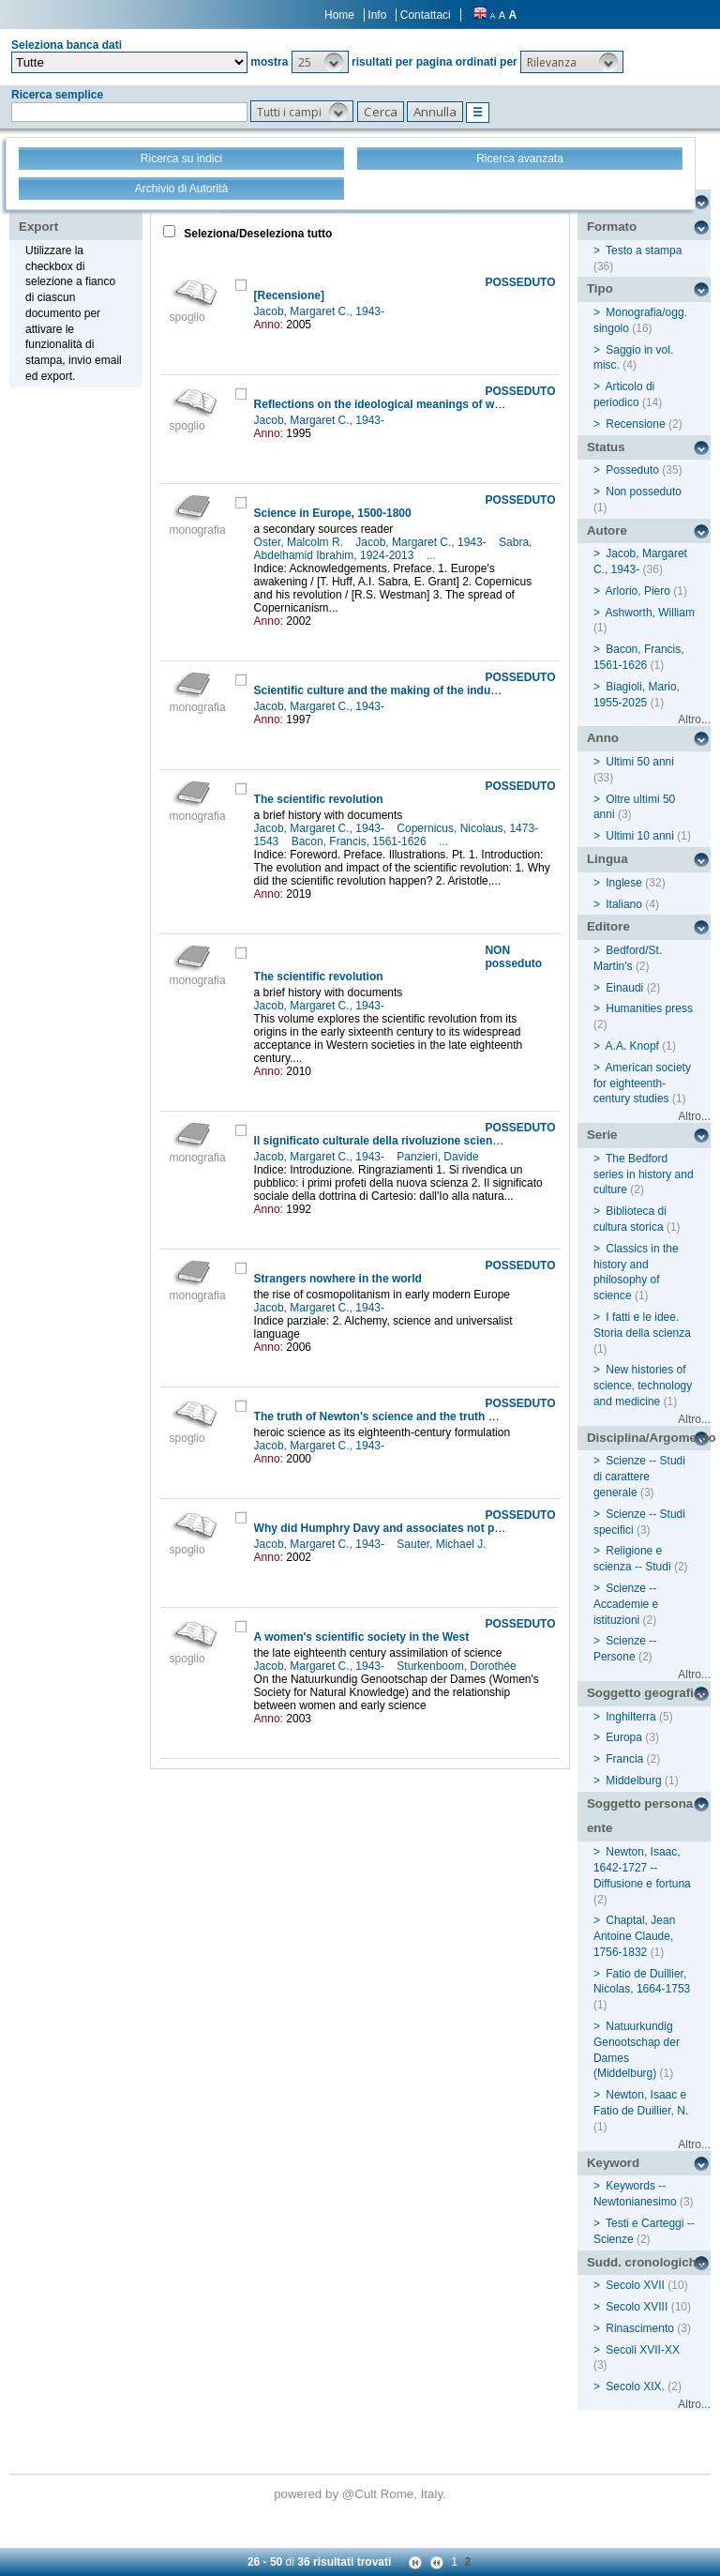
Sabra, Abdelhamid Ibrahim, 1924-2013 (393, 549)
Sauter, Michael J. (443, 1544)
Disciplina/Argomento (649, 1438)
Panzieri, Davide (439, 1156)
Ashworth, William (650, 612)
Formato (612, 227)
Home (339, 15)
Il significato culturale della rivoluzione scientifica (386, 1140)
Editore (608, 926)
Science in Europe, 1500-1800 (333, 513)
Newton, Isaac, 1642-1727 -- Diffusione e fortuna (642, 1867)
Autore (607, 530)
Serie (602, 1135)
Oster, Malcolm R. (300, 542)
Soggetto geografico (648, 1693)
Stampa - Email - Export (78, 214)
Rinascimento (640, 2328)
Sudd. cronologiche (645, 2262)
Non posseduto (644, 491)
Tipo (600, 288)
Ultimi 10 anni (640, 835)
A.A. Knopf (632, 1046)
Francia (624, 1758)
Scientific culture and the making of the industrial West (401, 690)
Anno (603, 738)
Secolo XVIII (637, 2306)
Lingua (607, 859)
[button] (320, 62)
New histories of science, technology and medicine (642, 1385)
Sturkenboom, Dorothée (458, 1666)
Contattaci (425, 15)
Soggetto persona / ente (643, 1816)
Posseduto (632, 470)
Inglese (624, 882)
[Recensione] (289, 295)
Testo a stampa (644, 250)
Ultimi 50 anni (640, 761)
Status (606, 447)
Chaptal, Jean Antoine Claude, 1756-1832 (634, 1936)
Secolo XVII (635, 2285)
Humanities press (649, 1008)
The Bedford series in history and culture (643, 1174)
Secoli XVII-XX (643, 2349)
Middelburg (633, 1780)
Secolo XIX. (635, 2386)
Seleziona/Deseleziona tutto (256, 233)
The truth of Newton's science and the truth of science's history (423, 1416)
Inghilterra (630, 1716)
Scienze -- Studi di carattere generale (639, 1476)
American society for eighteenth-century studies (642, 1083)
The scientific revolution (318, 799)
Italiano (624, 904)
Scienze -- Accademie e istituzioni (625, 1604)
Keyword (613, 2163)
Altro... (694, 719)
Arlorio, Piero (638, 591)
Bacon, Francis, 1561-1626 (360, 841)
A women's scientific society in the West (362, 1637)
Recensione (635, 424)
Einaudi (624, 987)
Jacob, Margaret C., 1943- (321, 311)
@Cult (361, 2494)
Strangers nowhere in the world (338, 1278)
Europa (624, 1737)
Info (377, 15)
